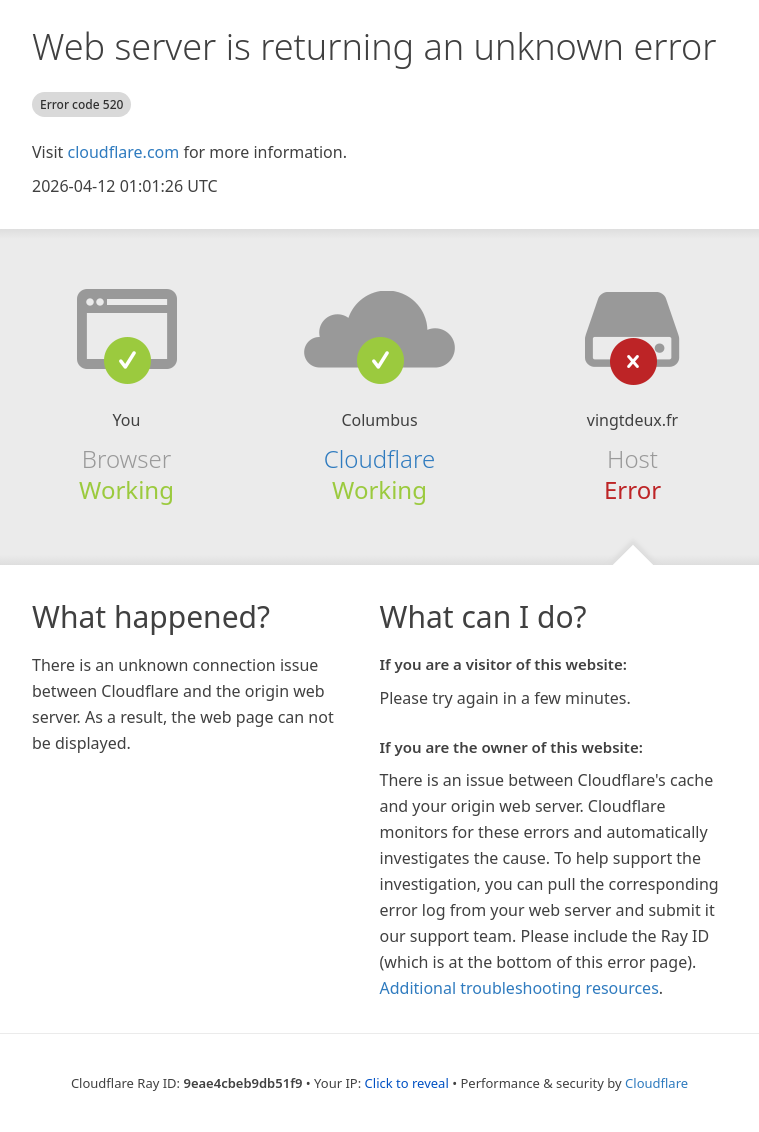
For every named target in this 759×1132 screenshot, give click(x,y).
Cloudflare (379, 458)
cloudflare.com (123, 152)
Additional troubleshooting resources (519, 988)
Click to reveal (407, 1083)
